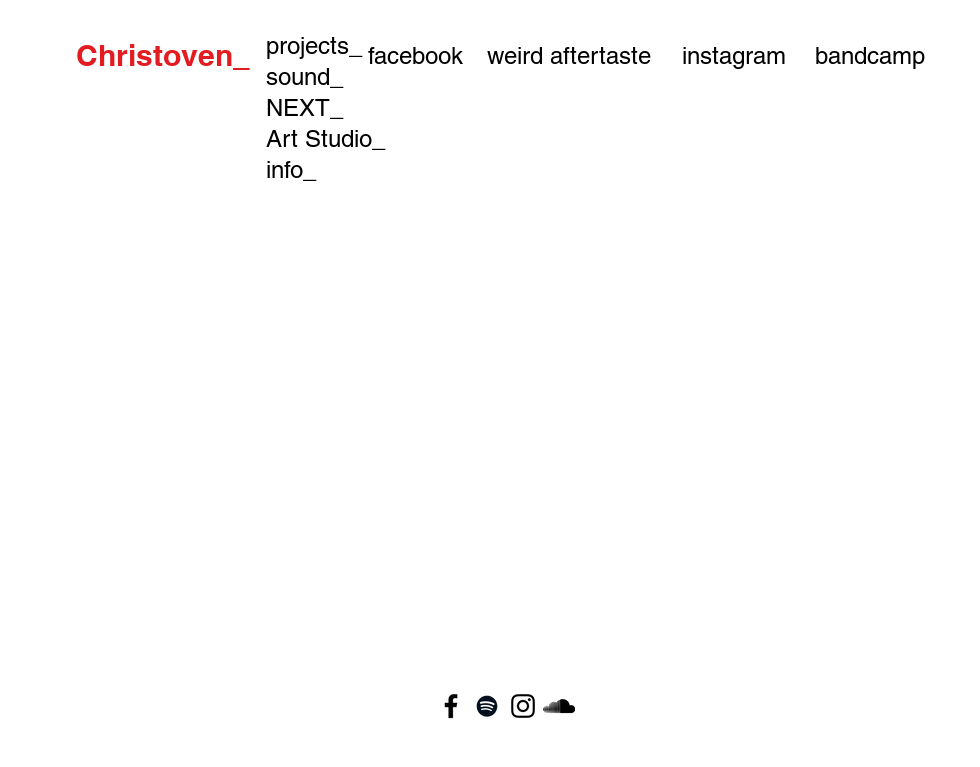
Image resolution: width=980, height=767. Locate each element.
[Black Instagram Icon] (523, 706)
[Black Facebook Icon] (451, 706)
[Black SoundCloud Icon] (559, 706)
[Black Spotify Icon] (487, 706)
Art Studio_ (325, 138)
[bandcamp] (869, 55)
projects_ (314, 45)
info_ (291, 169)
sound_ (304, 76)
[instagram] (734, 55)
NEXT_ (304, 107)
